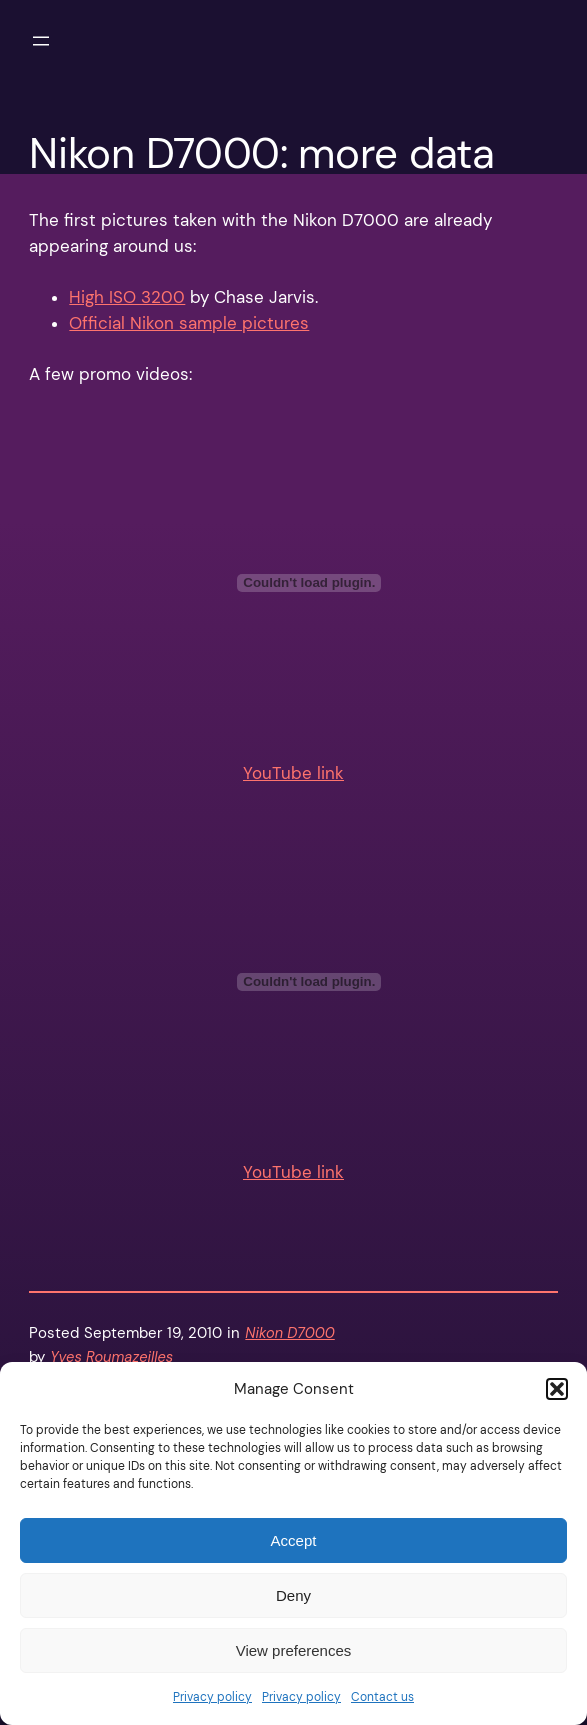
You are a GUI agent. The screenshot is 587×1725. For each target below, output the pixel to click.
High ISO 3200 (127, 297)
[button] (557, 1389)
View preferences (294, 1650)
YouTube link (293, 773)
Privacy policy (212, 1697)
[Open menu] (41, 41)
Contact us (382, 1697)
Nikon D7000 (289, 1333)
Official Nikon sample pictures (189, 323)
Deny (293, 1595)
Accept (294, 1540)
